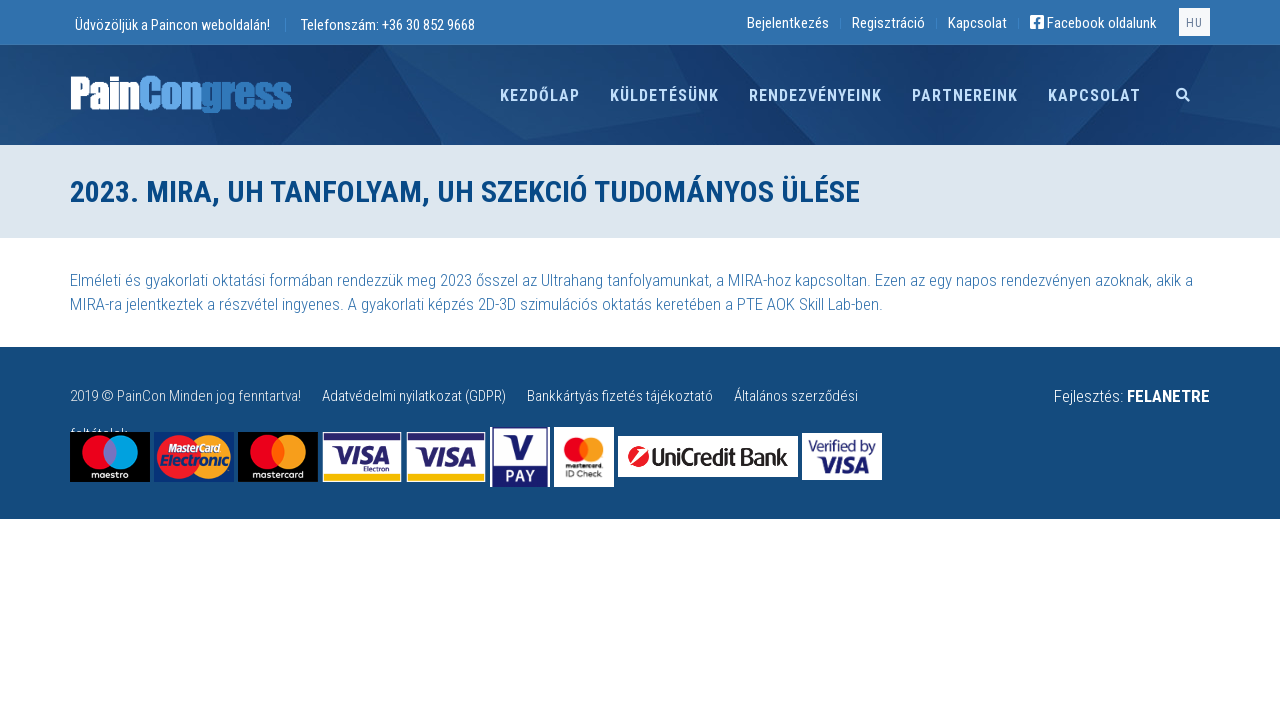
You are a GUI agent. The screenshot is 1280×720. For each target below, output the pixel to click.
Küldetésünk (664, 95)
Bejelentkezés (788, 23)
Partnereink (965, 95)
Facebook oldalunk (1093, 23)
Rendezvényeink (815, 95)
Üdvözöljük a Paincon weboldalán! (172, 25)
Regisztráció (888, 23)
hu (1194, 23)
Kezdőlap (540, 95)
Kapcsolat (977, 23)
